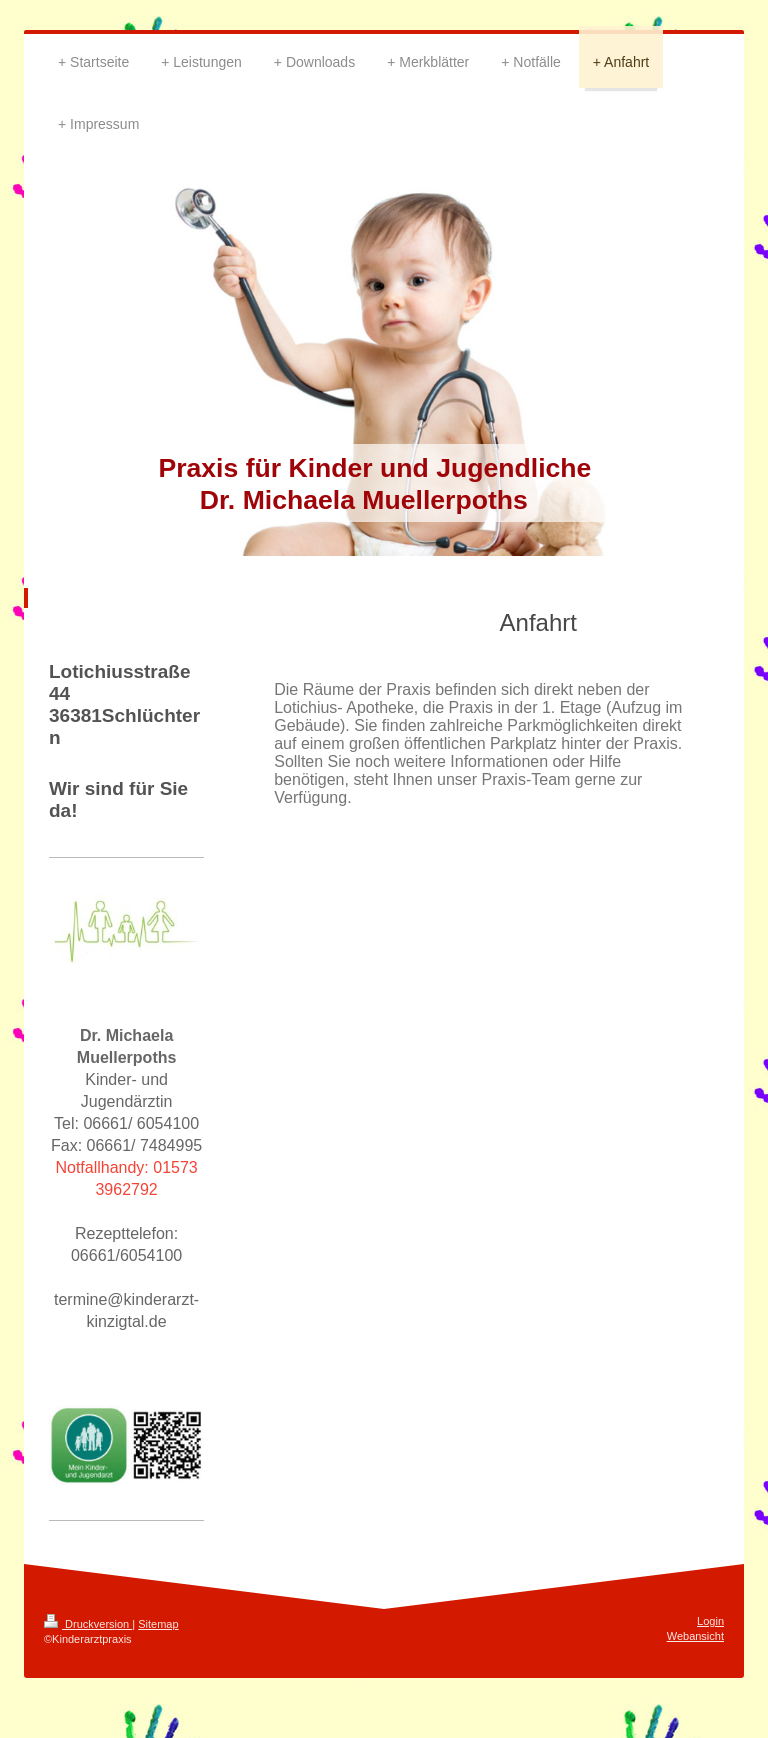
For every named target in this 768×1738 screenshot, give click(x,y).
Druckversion (88, 1624)
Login (710, 1621)
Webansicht (695, 1636)
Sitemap (158, 1624)
